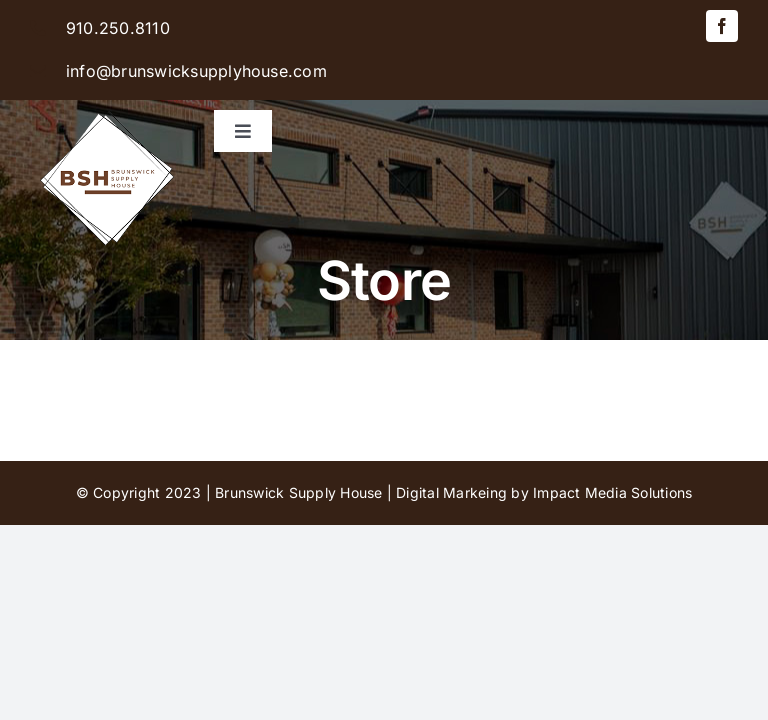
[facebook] (722, 26)
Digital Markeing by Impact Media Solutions (544, 492)
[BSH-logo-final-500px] (108, 108)
